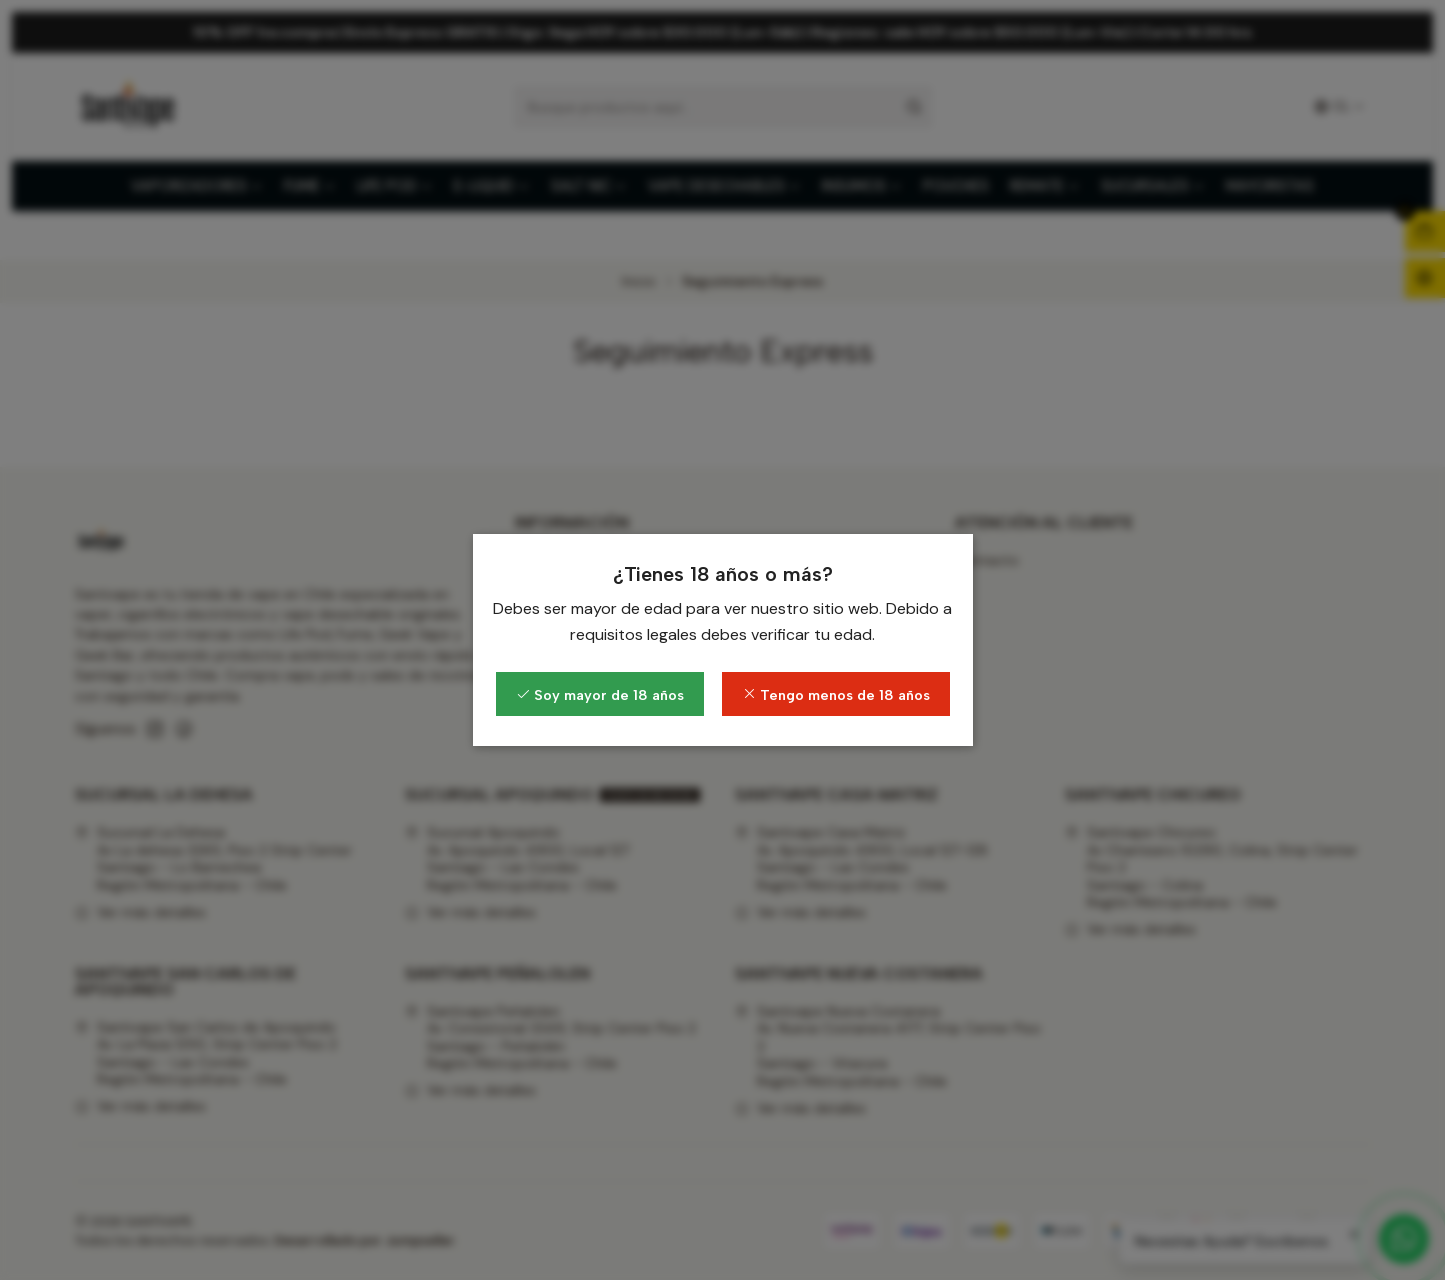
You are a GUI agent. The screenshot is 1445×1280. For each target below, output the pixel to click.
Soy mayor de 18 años (600, 695)
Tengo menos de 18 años (836, 695)
